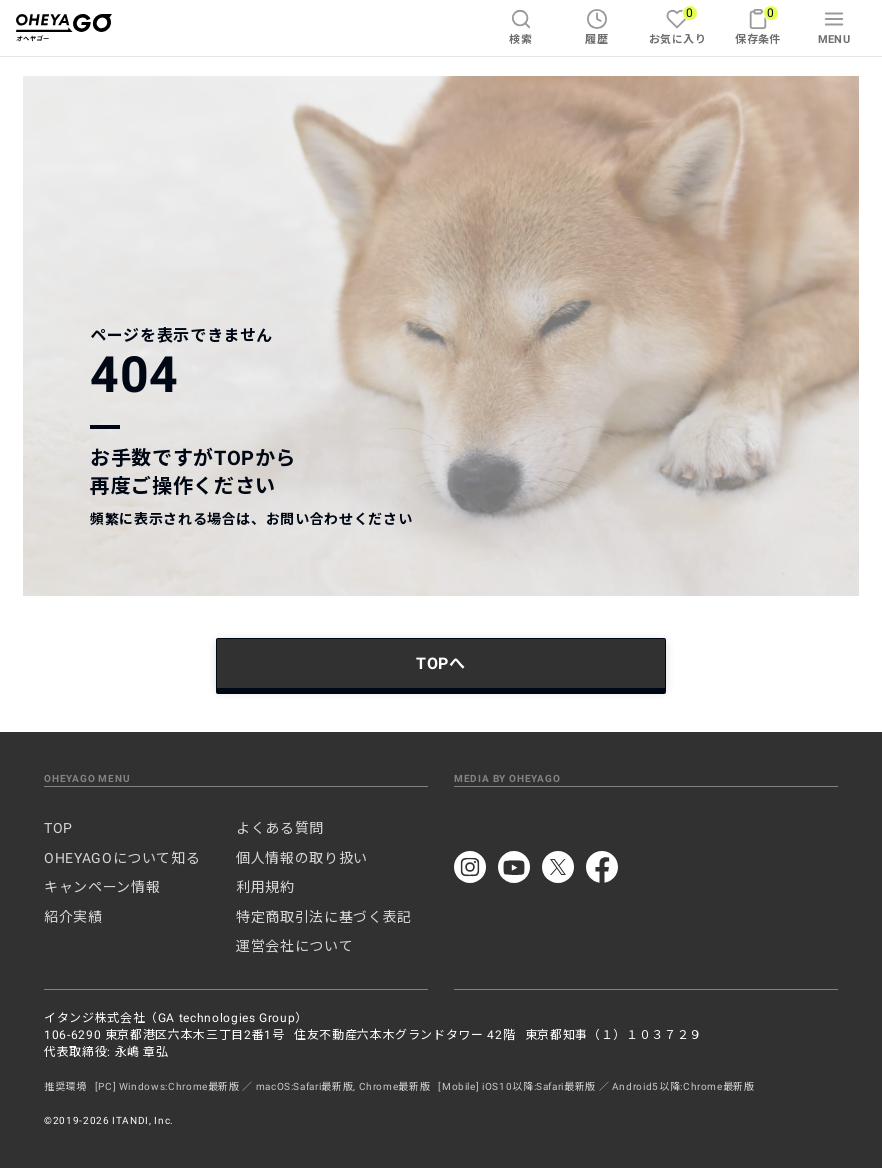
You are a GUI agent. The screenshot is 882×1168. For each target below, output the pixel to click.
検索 (520, 27)
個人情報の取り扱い (302, 858)
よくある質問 (280, 828)
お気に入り (677, 25)
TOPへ (441, 663)
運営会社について (294, 946)
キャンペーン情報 (102, 887)
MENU (834, 27)
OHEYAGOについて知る (122, 858)
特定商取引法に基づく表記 (324, 917)
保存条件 (758, 25)
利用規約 (265, 887)
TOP (58, 828)
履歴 (596, 27)
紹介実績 (73, 917)
